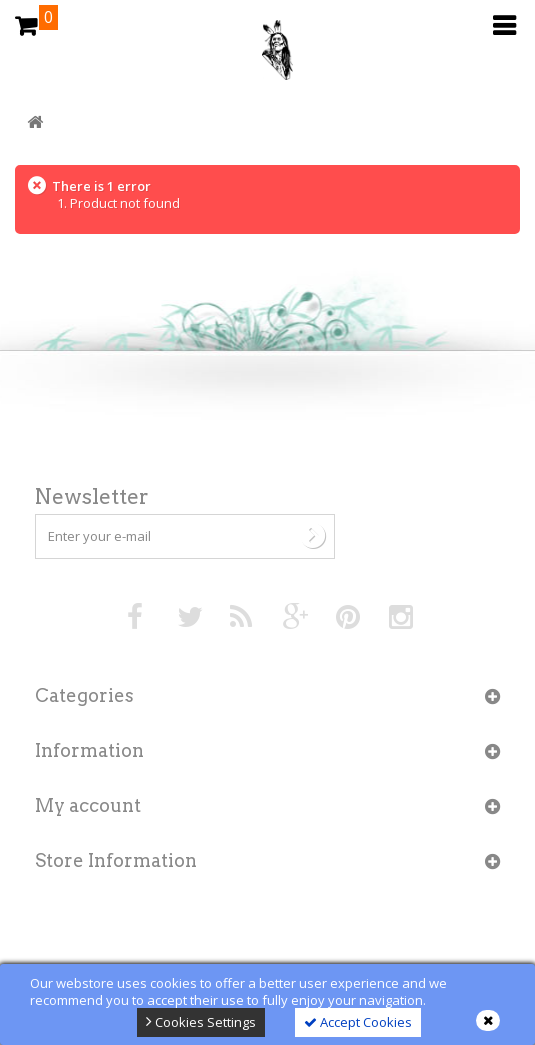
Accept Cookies (358, 1022)
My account (88, 805)
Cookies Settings (201, 1022)
